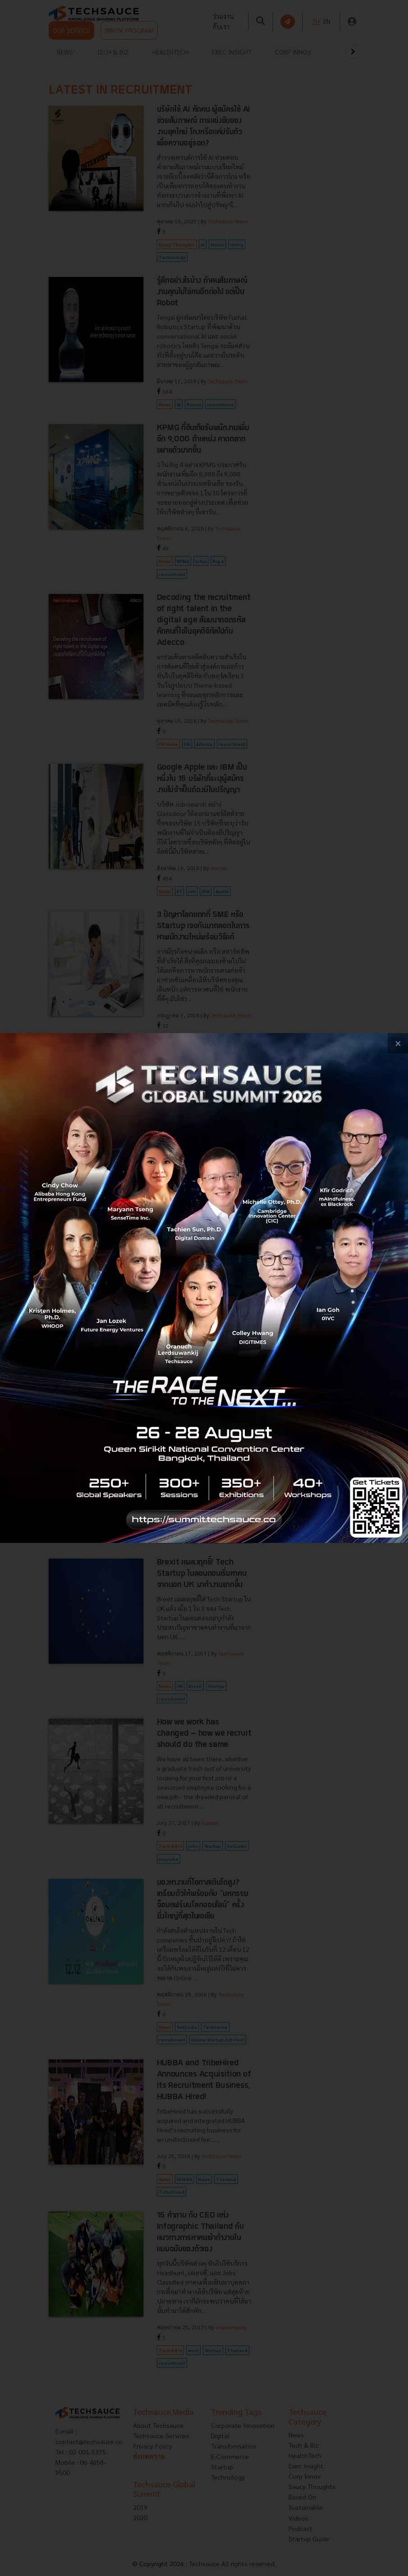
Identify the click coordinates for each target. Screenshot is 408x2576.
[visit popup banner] (204, 1288)
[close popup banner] (398, 1043)
